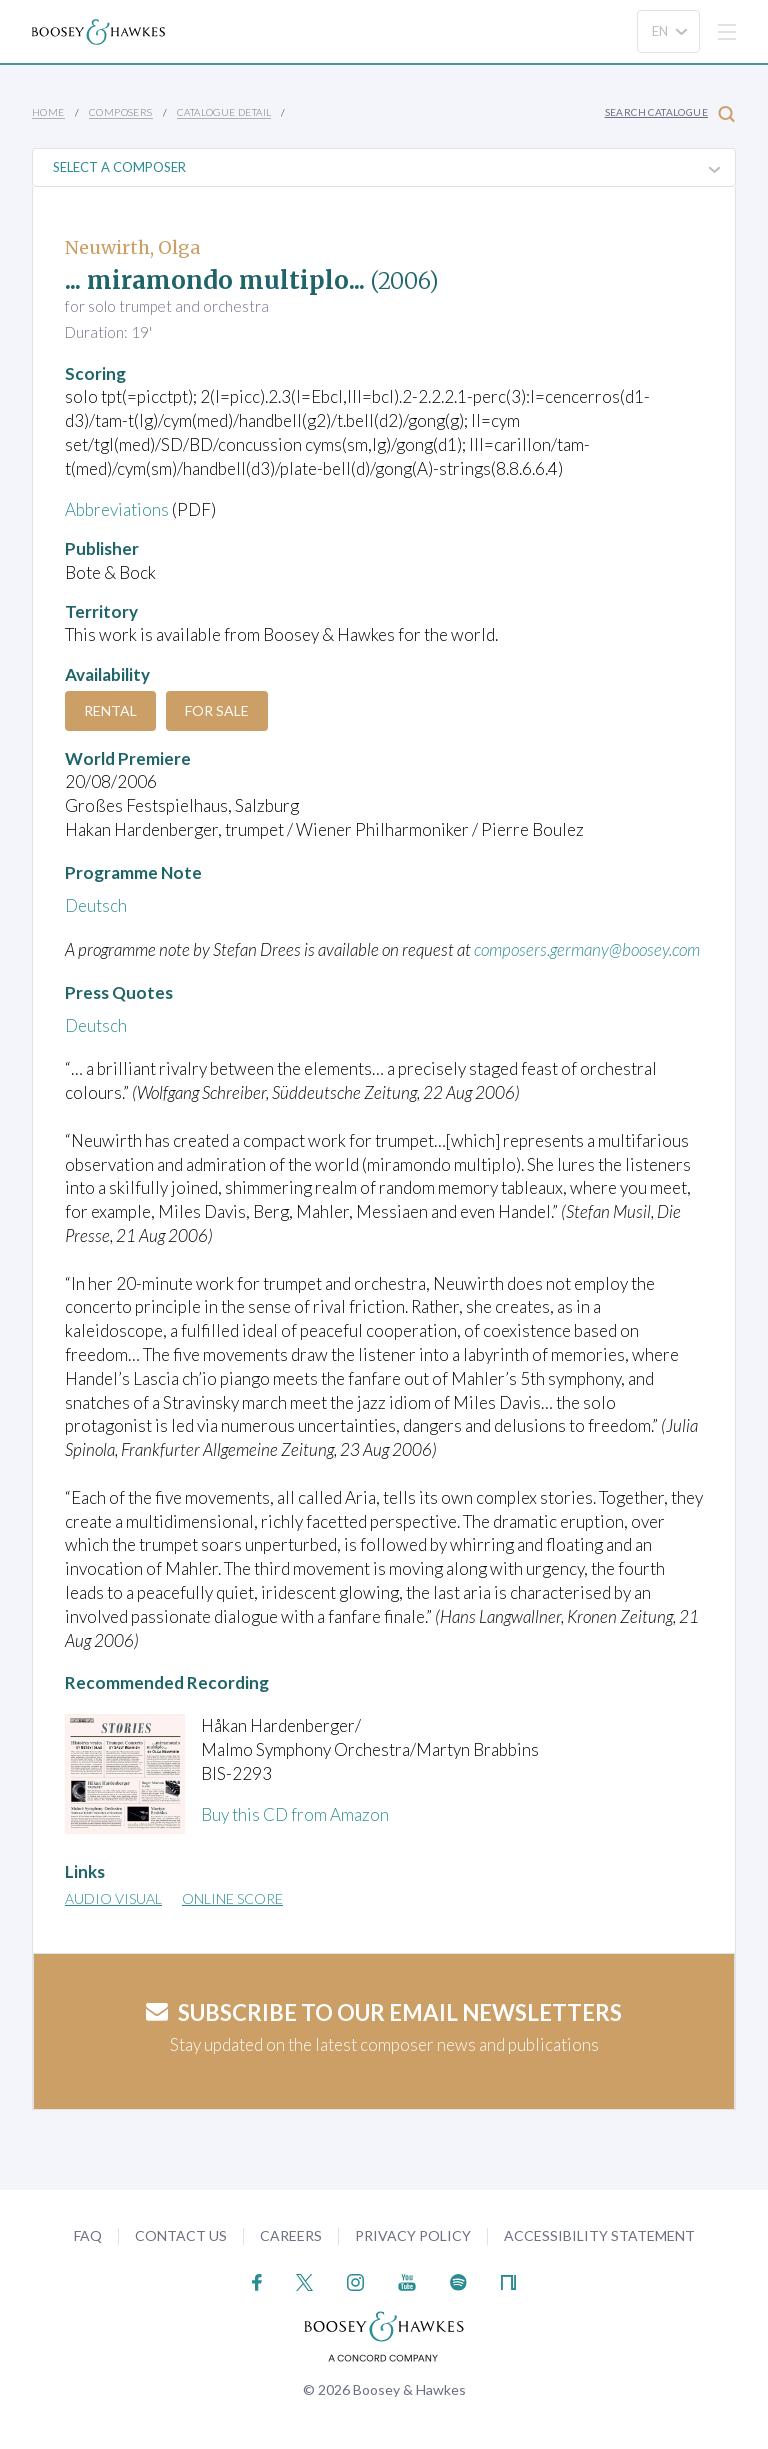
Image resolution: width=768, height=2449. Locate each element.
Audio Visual (113, 1898)
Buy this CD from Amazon (295, 1814)
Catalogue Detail (224, 112)
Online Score (232, 1898)
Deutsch (96, 905)
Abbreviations (117, 509)
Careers (291, 2235)
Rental (110, 710)
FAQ (88, 2235)
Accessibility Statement (599, 2235)
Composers (121, 112)
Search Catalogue (670, 113)
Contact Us (181, 2235)
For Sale (217, 710)
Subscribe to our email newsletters (384, 2012)
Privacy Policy (413, 2235)
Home (48, 112)
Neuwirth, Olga (132, 247)
